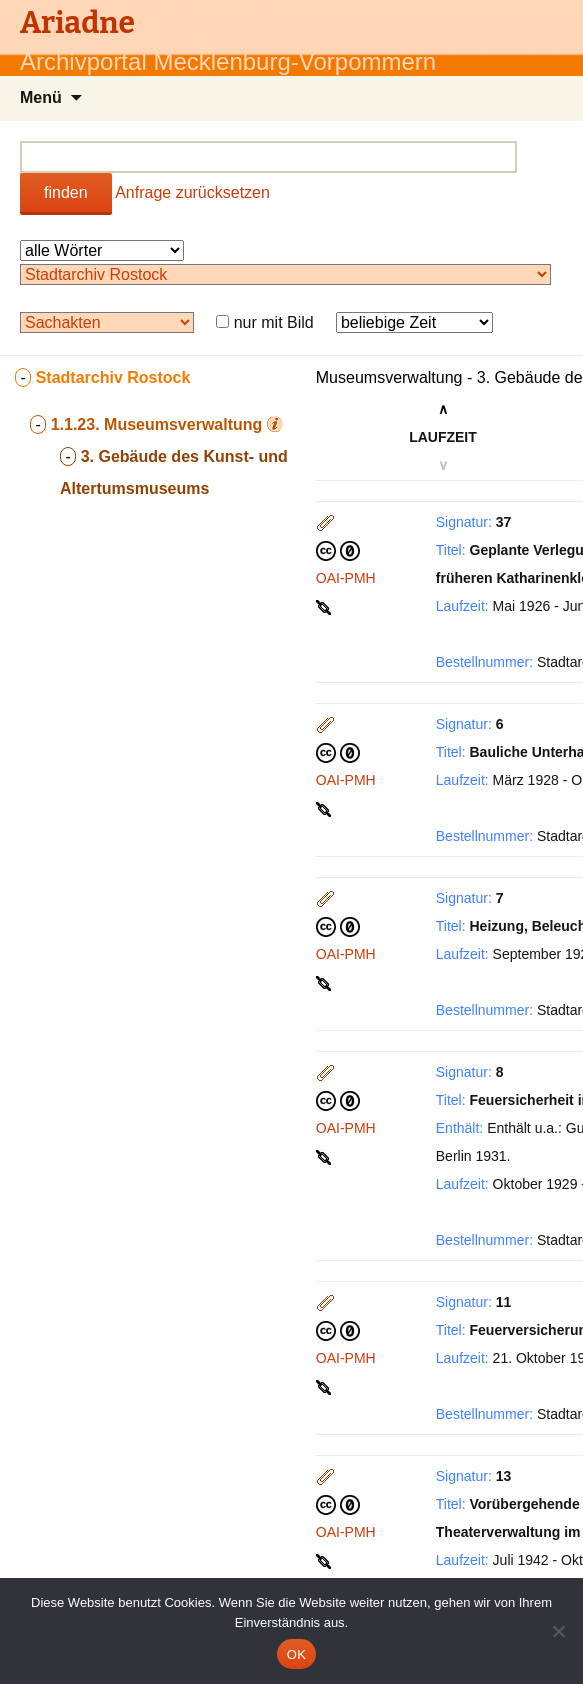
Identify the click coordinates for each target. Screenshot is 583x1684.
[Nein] (558, 1631)
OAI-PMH (346, 578)
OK (296, 1654)
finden (66, 192)
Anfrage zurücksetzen (192, 192)
